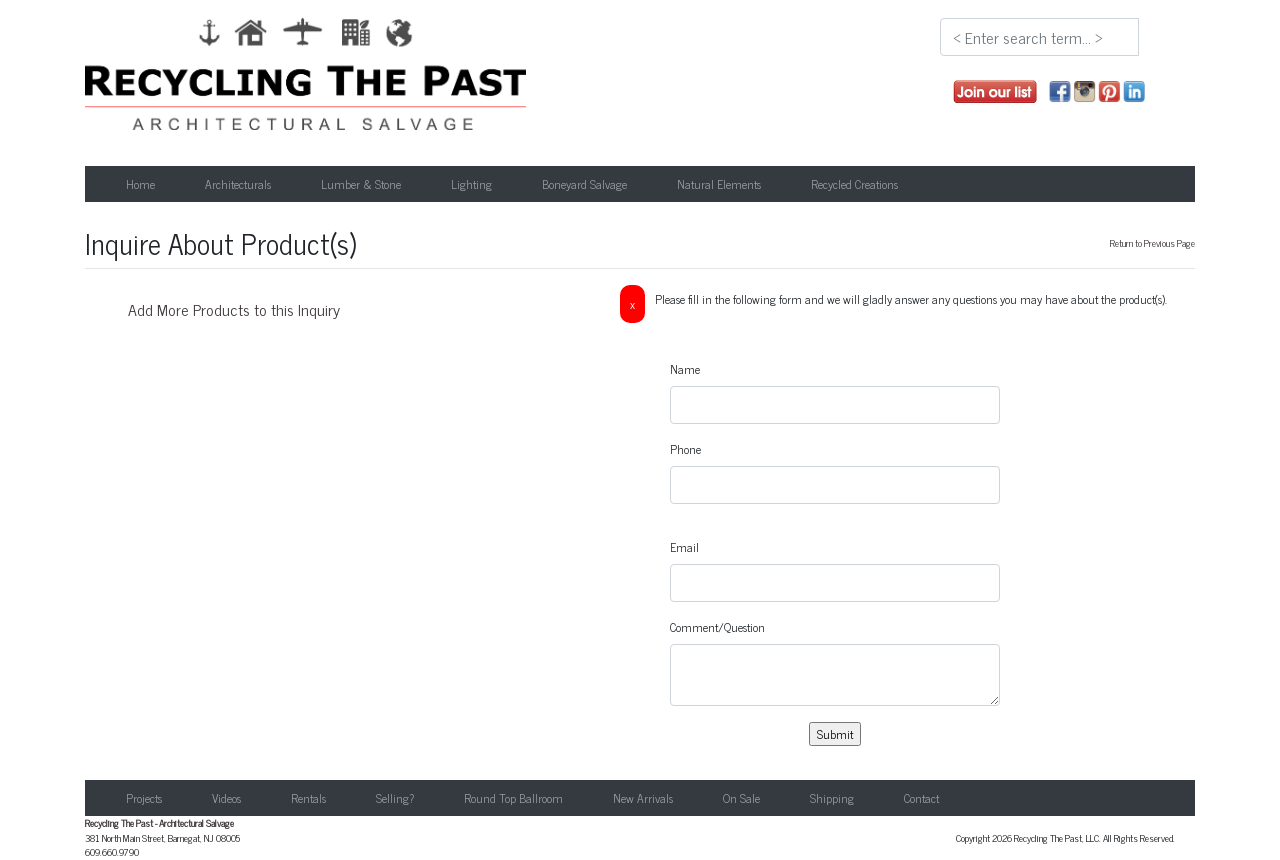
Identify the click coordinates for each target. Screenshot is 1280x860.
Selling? (395, 798)
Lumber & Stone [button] (361, 184)
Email (684, 547)
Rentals (308, 798)
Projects (144, 798)
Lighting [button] (471, 184)
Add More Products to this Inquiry (234, 309)
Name (685, 369)
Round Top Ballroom (513, 798)
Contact (921, 798)
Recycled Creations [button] (854, 184)
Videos (226, 798)
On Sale (741, 798)
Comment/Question (717, 627)
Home (140, 184)
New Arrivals (643, 798)
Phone (685, 449)
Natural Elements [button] (719, 184)
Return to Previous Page (1152, 243)
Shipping (832, 798)
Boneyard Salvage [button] (584, 184)
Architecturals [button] (238, 184)
